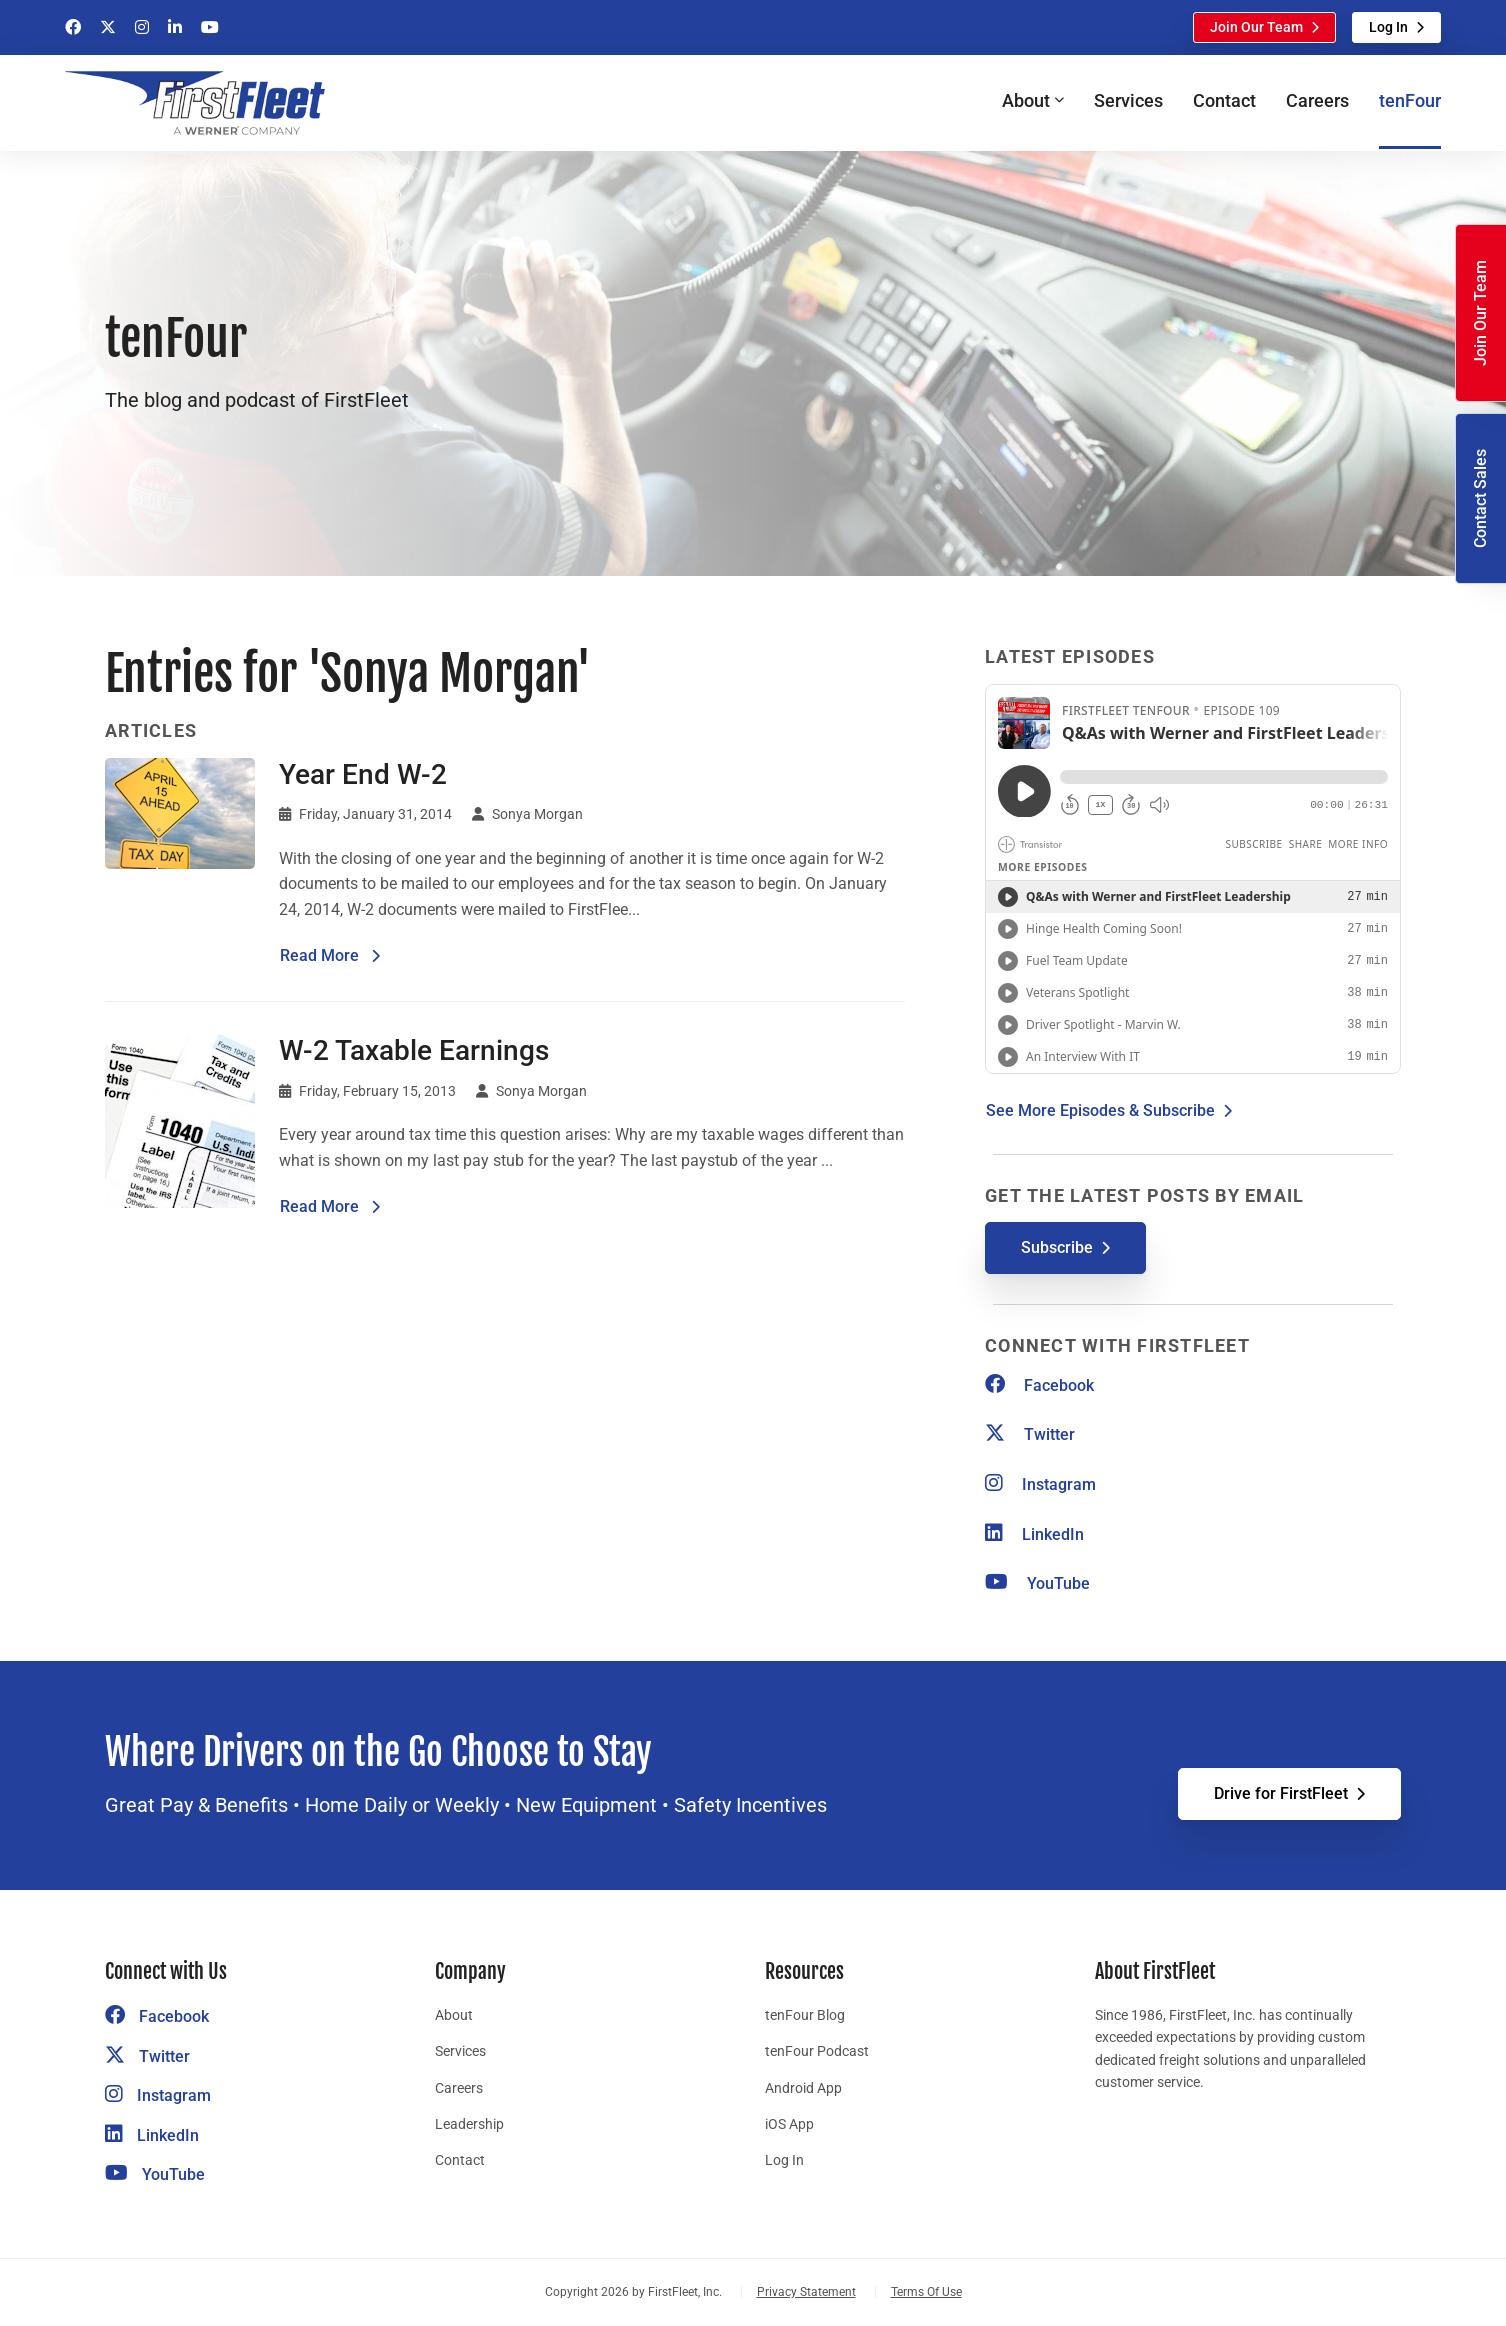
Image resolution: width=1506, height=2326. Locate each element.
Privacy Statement (806, 2292)
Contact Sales (1480, 498)
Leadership (469, 2124)
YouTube (1037, 1583)
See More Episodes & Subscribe (1100, 1110)
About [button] (1026, 100)
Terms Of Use (926, 2292)
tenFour (1410, 100)
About (454, 2015)
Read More (330, 954)
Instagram (1040, 1484)
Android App (803, 2088)
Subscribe (1057, 1247)
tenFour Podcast (817, 2051)
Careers (1317, 100)
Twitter (1030, 1434)
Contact (1224, 100)
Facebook (1039, 1385)
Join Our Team (1256, 27)
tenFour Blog (805, 2015)
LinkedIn (1034, 1534)
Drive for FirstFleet (1281, 1793)
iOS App (789, 2124)
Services (1128, 100)
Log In (1388, 27)
